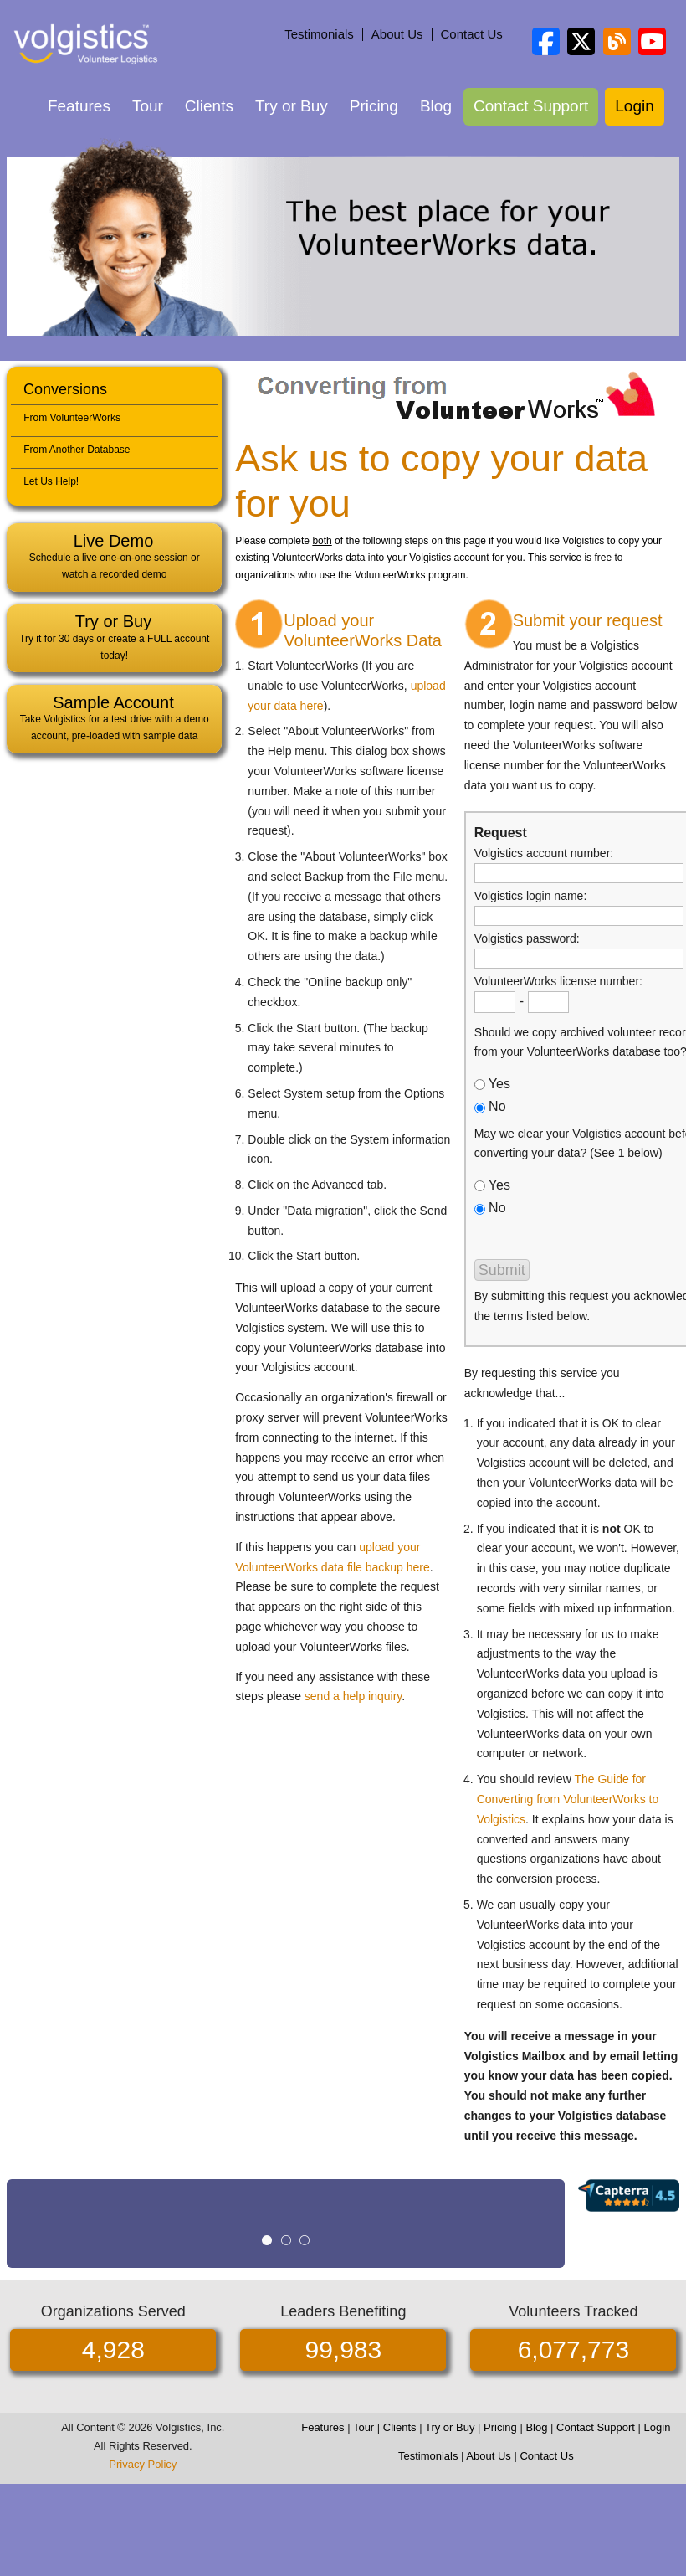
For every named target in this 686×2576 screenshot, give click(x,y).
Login (634, 106)
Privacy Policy (143, 2464)
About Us (397, 34)
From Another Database (76, 449)
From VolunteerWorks (71, 418)
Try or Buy (291, 106)
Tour (147, 106)
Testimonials (319, 34)
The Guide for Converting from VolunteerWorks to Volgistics (568, 1799)
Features (79, 106)
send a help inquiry (353, 1696)
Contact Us (472, 34)
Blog (436, 106)
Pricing (374, 106)
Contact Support (531, 106)
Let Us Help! (51, 481)
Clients (209, 106)
